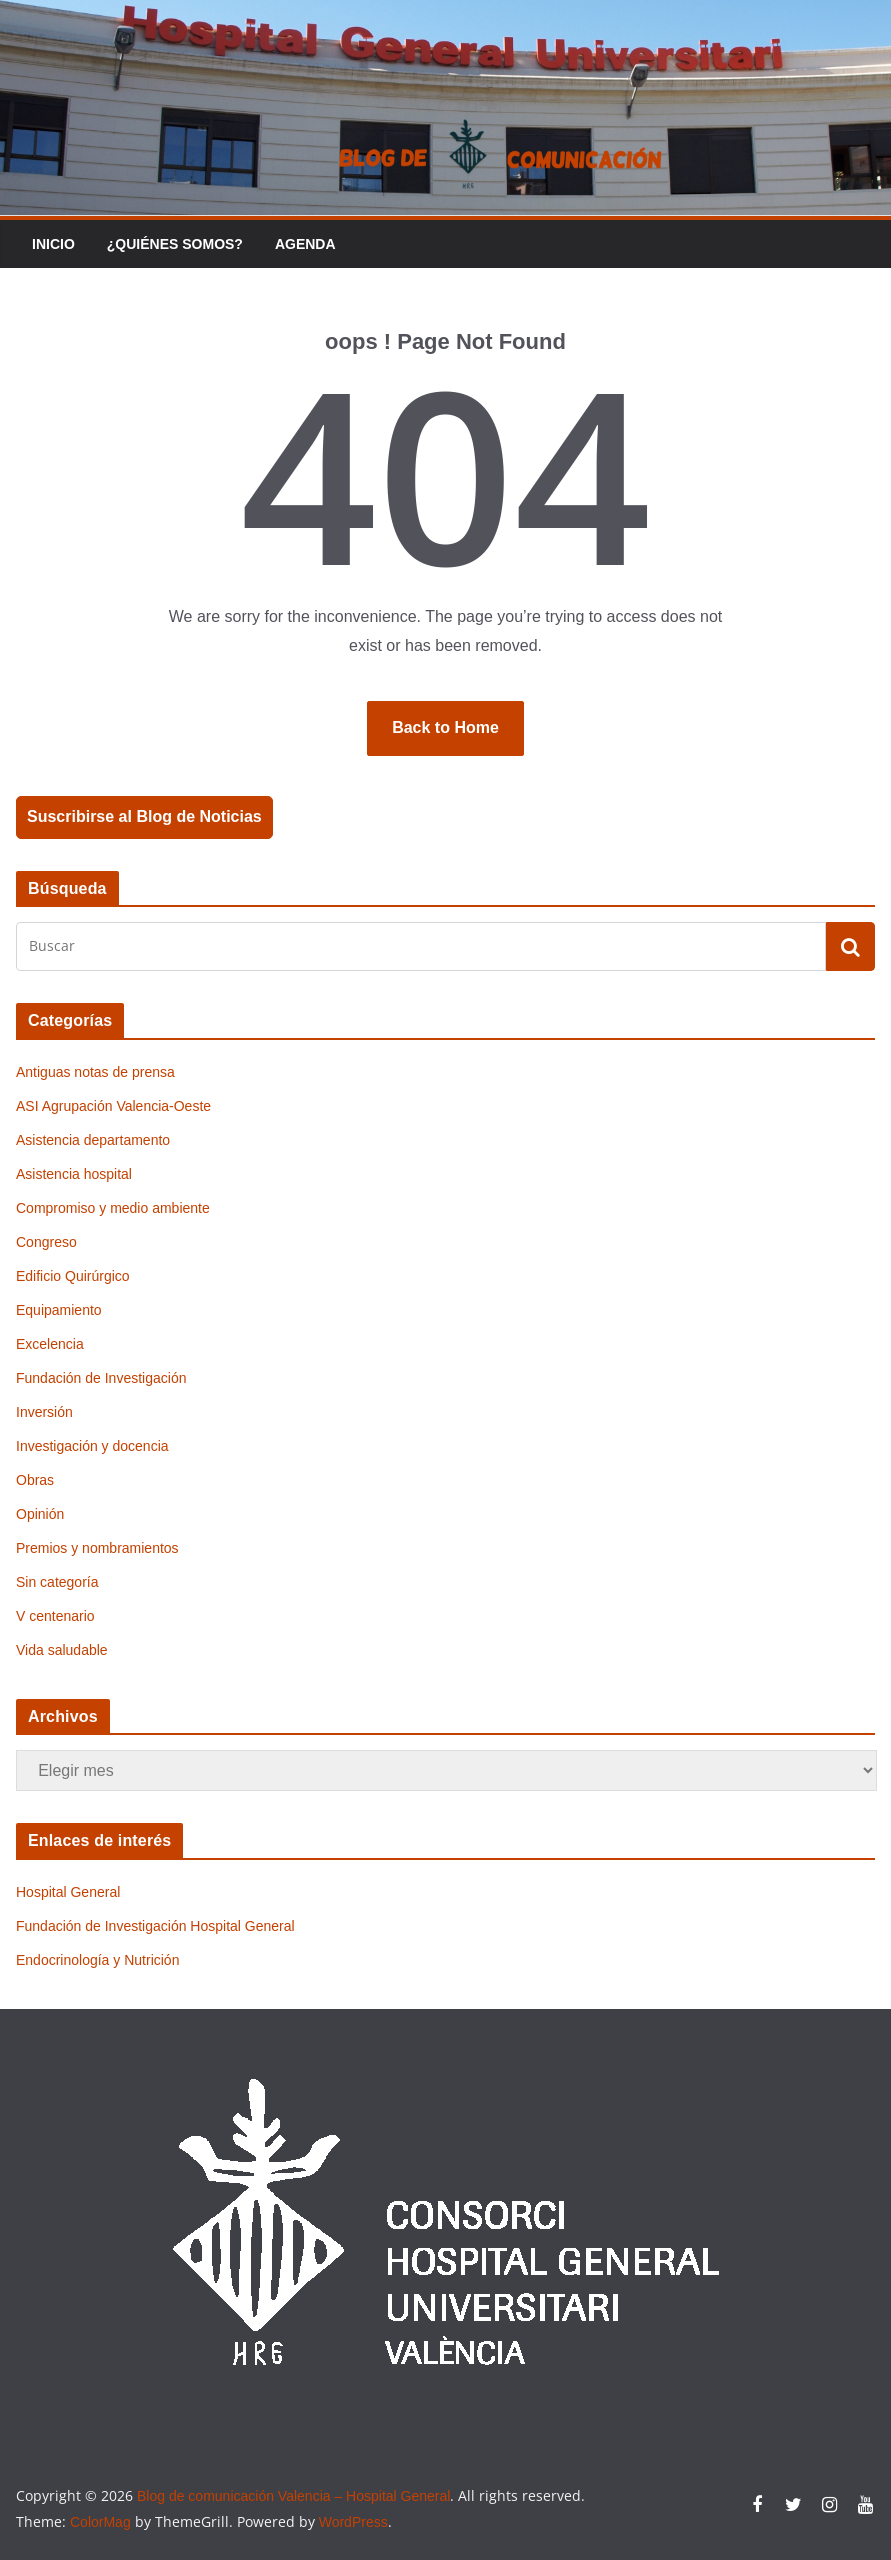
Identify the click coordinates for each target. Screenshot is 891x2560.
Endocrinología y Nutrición (97, 1960)
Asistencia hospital (74, 1174)
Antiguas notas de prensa (95, 1072)
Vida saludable (62, 1650)
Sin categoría (57, 1582)
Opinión (40, 1514)
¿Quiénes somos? (175, 244)
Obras (35, 1480)
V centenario (55, 1616)
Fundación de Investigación (101, 1378)
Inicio (53, 244)
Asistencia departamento (93, 1140)
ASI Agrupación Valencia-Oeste (113, 1106)
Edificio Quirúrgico (73, 1276)
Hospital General (68, 1892)
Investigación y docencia (92, 1446)
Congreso (46, 1242)
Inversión (44, 1412)
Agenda (305, 244)
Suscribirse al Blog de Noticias (144, 816)
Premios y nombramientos (97, 1548)
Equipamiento (59, 1310)
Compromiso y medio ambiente (113, 1208)
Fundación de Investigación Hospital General (155, 1926)
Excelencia (50, 1344)
